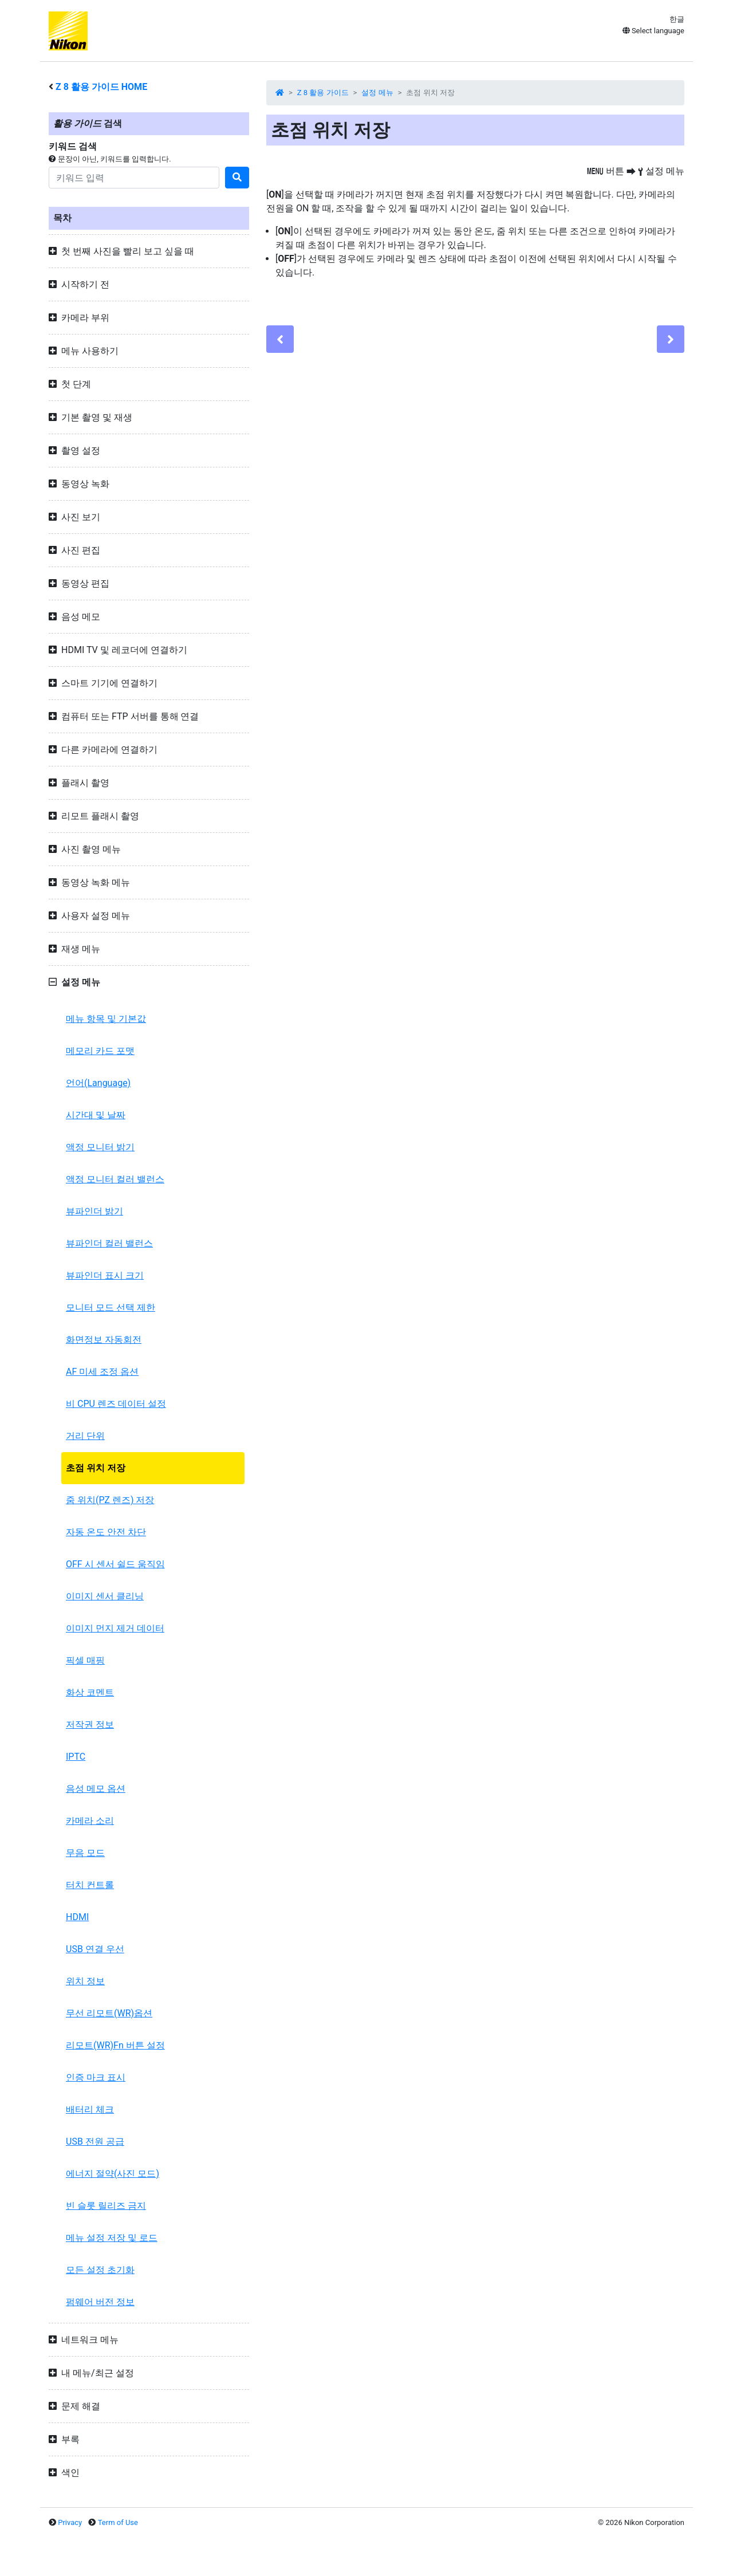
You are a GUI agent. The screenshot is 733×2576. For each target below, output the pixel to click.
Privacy (70, 2522)
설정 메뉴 (377, 92)
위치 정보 (85, 1981)
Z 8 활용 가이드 (323, 92)
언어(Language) (98, 1082)
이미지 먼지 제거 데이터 (115, 1628)
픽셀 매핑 (85, 1660)
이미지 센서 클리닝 (105, 1596)
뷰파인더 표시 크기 (105, 1275)
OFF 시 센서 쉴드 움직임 (115, 1564)
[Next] (670, 339)
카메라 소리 (90, 1820)
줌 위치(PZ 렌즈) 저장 (110, 1500)
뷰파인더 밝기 (94, 1211)
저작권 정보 (90, 1724)
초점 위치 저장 (95, 1467)
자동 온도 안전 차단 (106, 1532)
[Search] (134, 177)
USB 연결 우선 (95, 1949)
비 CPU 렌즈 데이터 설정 (116, 1403)
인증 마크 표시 (95, 2077)
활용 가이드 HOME (101, 86)
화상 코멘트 (90, 1692)
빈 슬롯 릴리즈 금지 (106, 2205)
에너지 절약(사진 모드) (112, 2173)
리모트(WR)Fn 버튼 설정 (115, 2045)
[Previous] (280, 339)
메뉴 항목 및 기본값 (106, 1018)
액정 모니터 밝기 (100, 1147)
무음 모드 (85, 1852)
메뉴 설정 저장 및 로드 (111, 2237)
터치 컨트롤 (90, 1884)
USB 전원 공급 (95, 2141)
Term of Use (118, 2522)
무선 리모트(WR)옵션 (109, 2013)
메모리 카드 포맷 (100, 1050)
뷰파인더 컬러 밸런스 (109, 1243)
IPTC (75, 1756)
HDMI (77, 1917)
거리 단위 (85, 1435)
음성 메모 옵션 (95, 1788)
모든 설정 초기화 (100, 2269)
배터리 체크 (90, 2109)
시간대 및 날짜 (95, 1115)
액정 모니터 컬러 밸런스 (115, 1179)
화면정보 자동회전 (103, 1339)
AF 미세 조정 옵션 (102, 1371)
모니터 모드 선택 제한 (110, 1307)
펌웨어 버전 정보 (100, 2301)
